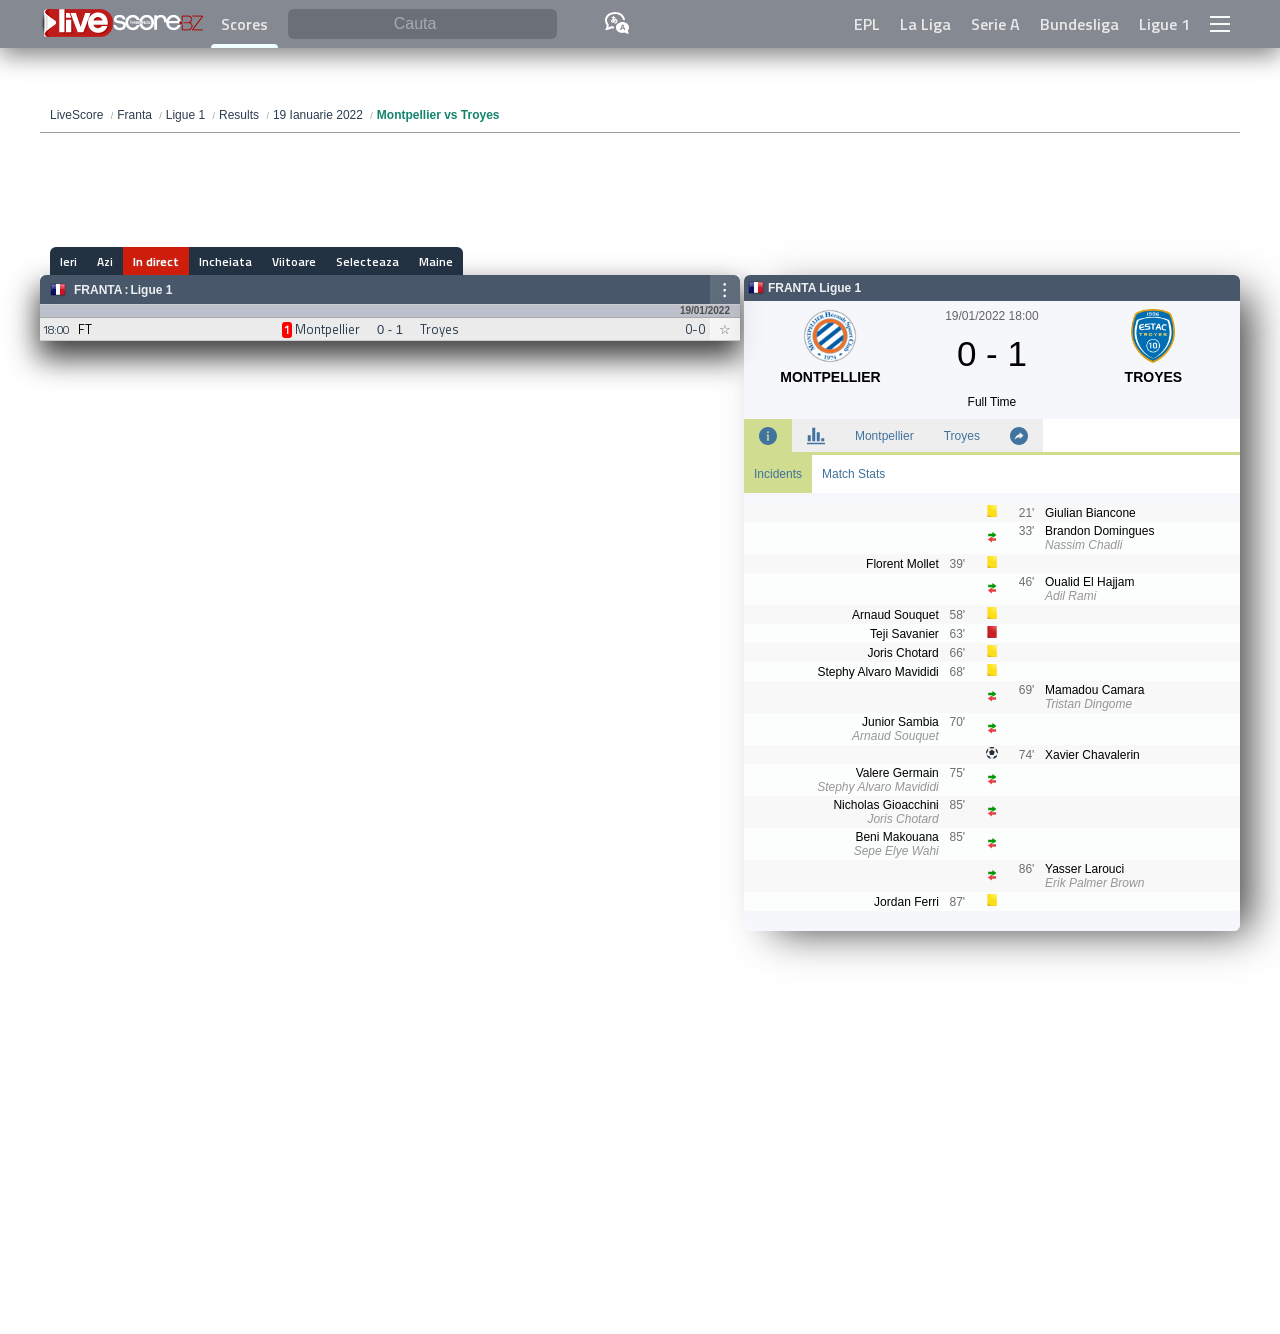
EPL (867, 24)
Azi (105, 261)
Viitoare (294, 261)
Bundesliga (1079, 24)
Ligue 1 (1164, 24)
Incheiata (225, 261)
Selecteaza (367, 261)
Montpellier (884, 436)
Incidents (778, 474)
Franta (98, 290)
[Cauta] (422, 24)
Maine (436, 261)
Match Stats (853, 474)
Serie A (995, 24)
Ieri (68, 261)
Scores (244, 24)
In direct (156, 261)
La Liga (925, 24)
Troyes (962, 436)
